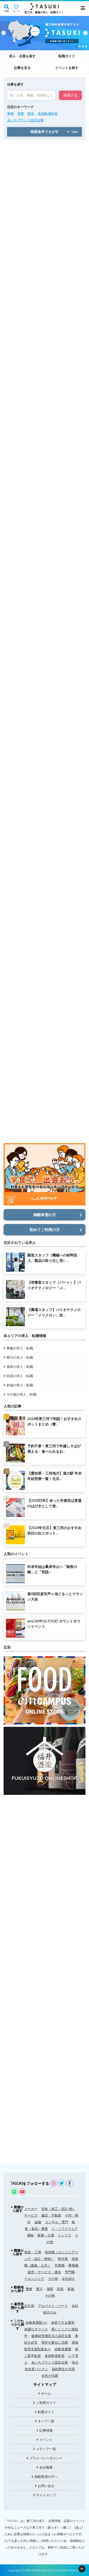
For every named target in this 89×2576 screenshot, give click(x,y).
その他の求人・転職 (21, 1394)
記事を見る (22, 68)
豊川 (39, 2289)
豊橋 (29, 2289)
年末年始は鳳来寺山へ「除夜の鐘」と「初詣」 (52, 1569)
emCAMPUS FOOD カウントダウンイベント (53, 1624)
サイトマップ (46, 2495)
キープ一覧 (46, 2421)
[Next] (85, 33)
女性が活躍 (50, 2376)
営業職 (60, 2265)
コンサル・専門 (56, 2222)
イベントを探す (66, 68)
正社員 (29, 2306)
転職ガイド (66, 56)
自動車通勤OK (36, 2322)
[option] (44, 33)
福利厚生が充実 (63, 2369)
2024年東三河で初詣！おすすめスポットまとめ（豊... (54, 1421)
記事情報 (46, 2430)
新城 (70, 2289)
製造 (31, 113)
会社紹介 (68, 2279)
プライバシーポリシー (46, 2458)
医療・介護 (45, 2235)
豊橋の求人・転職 (19, 1348)
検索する (70, 95)
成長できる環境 (62, 2322)
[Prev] (3, 33)
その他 (53, 2279)
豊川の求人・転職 (19, 1357)
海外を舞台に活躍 (54, 2342)
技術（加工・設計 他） (58, 2209)
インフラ (64, 2235)
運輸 (30, 2235)
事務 (10, 113)
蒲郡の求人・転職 (19, 1367)
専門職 (70, 2272)
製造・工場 (32, 2252)
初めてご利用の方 (44, 1229)
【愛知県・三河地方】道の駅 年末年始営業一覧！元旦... (54, 1476)
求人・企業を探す (22, 56)
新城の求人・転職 (19, 1385)
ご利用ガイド (46, 2403)
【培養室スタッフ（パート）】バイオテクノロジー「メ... (54, 1285)
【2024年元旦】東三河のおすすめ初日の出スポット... (54, 1531)
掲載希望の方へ (46, 2477)
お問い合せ (46, 2486)
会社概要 (46, 2467)
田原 (60, 2289)
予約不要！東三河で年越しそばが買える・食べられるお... (54, 1449)
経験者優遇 (63, 2349)
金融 (37, 2222)
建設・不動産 (51, 2215)
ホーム (46, 2393)
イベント (46, 2440)
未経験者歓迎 (48, 113)
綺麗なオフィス (36, 2329)
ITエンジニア (34, 2279)
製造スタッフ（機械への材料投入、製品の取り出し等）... (52, 1258)
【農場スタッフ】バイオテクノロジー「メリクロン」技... (54, 1312)
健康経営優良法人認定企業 (51, 2336)
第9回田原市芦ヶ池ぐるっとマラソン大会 (55, 1597)
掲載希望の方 (44, 1214)
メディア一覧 (46, 2449)
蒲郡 (50, 2289)
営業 (20, 113)
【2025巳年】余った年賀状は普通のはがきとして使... (54, 1503)
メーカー (30, 2209)
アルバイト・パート (53, 2306)
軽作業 (63, 2259)
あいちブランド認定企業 (25, 120)
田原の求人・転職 (19, 1376)
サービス (30, 2215)
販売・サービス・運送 (44, 2272)
